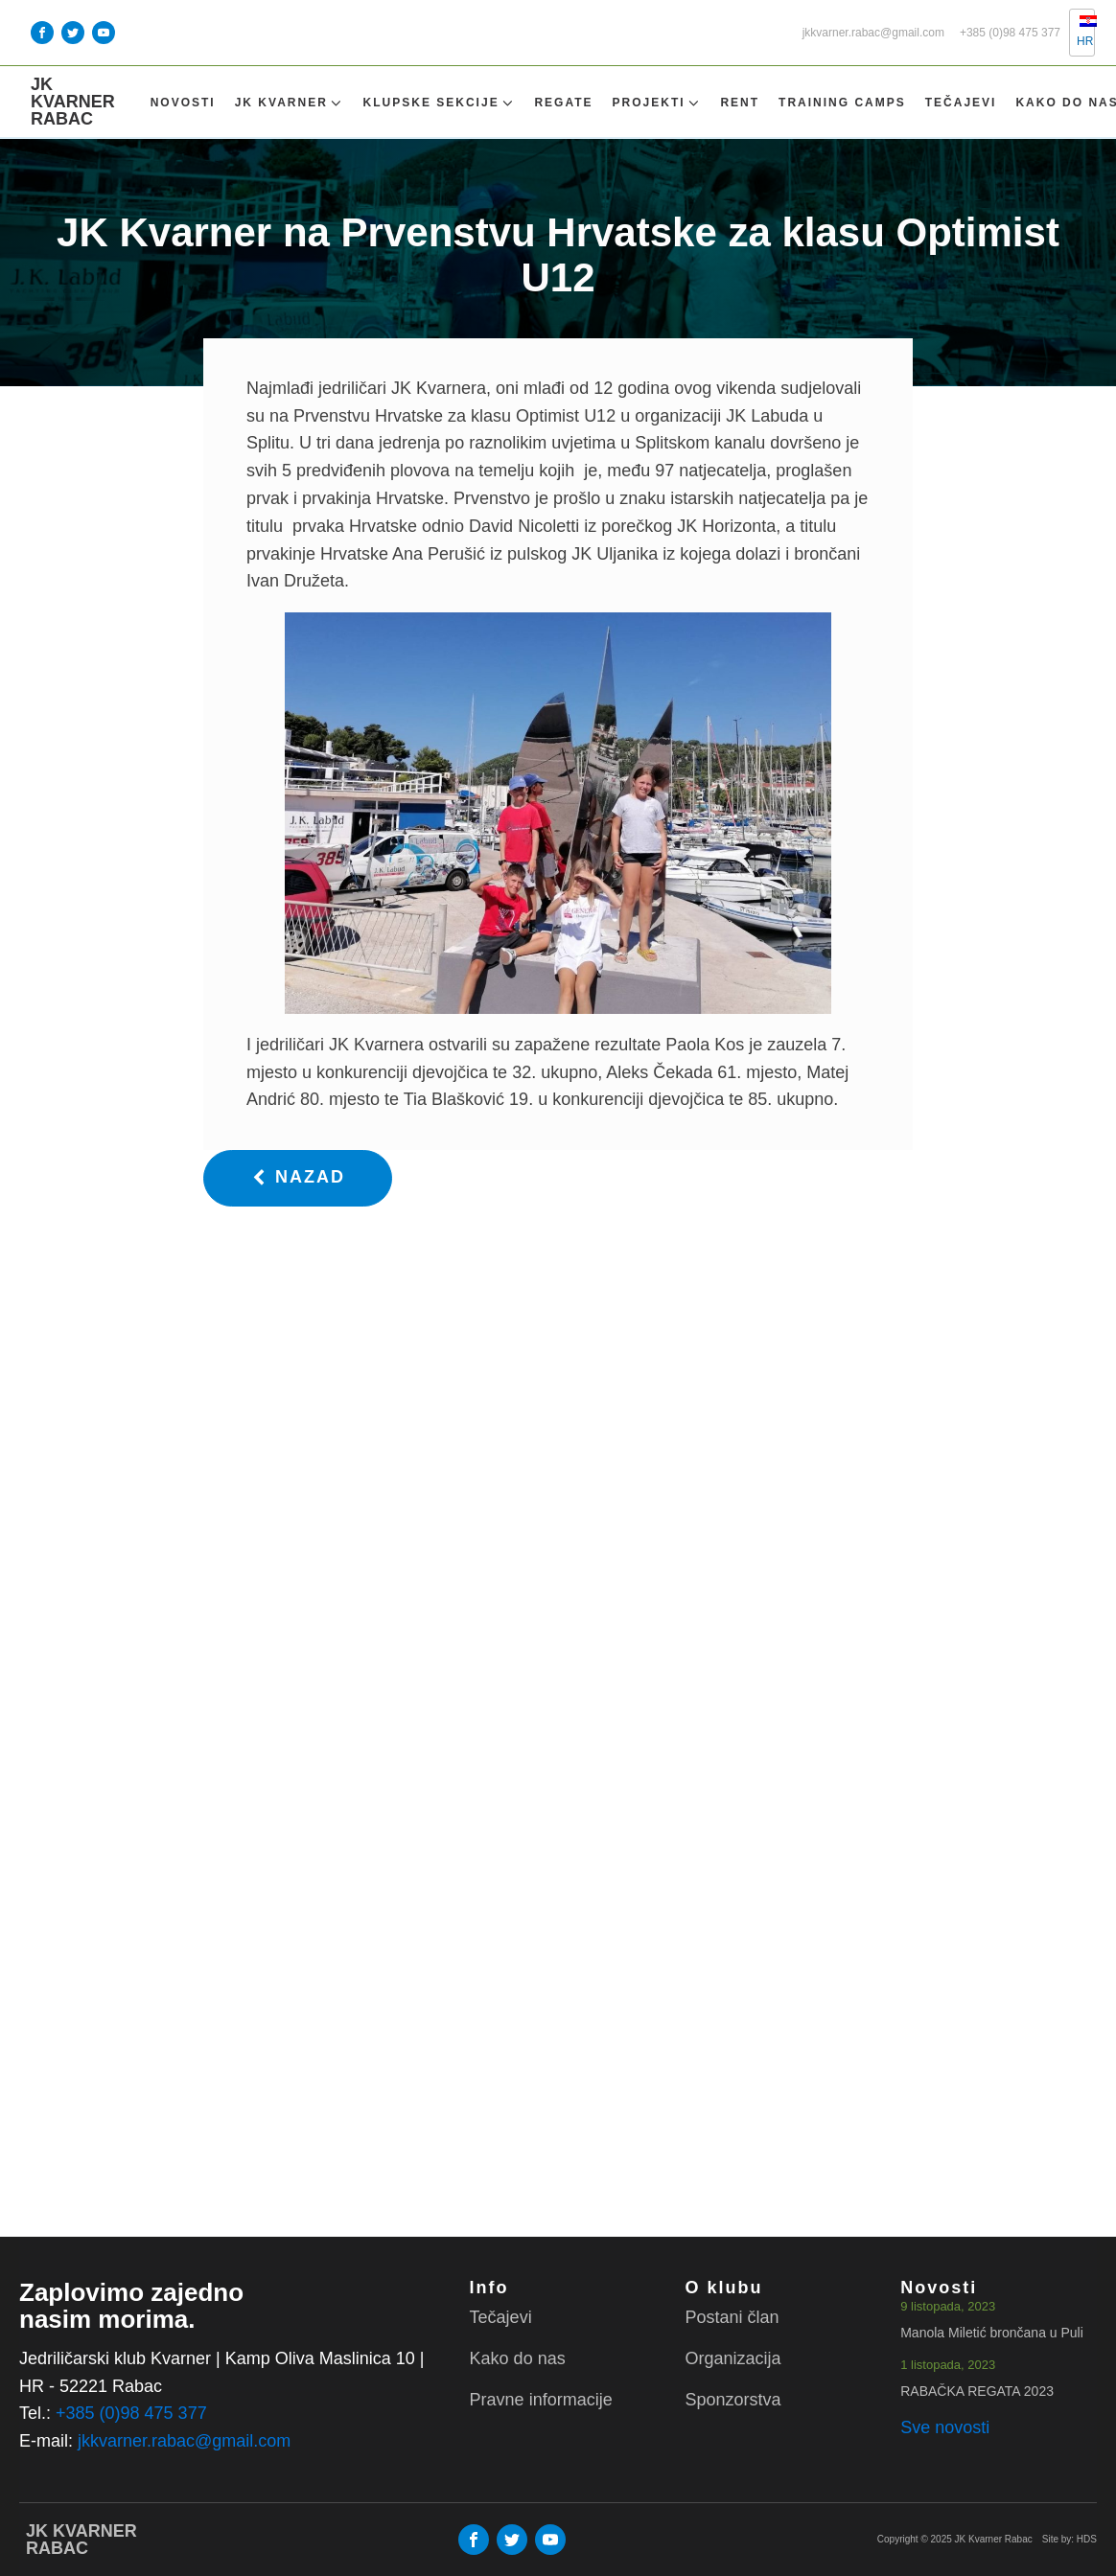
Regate (563, 102)
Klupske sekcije (439, 103)
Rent (739, 102)
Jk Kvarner (289, 103)
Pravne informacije (541, 2399)
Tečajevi (961, 102)
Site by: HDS (1069, 2539)
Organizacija (732, 2358)
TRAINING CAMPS (842, 102)
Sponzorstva (732, 2399)
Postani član (732, 2317)
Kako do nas (518, 2358)
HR (1078, 31)
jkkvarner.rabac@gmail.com (873, 33)
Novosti (183, 102)
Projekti (657, 103)
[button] (297, 1178)
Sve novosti (944, 2427)
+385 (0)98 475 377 (1010, 33)
